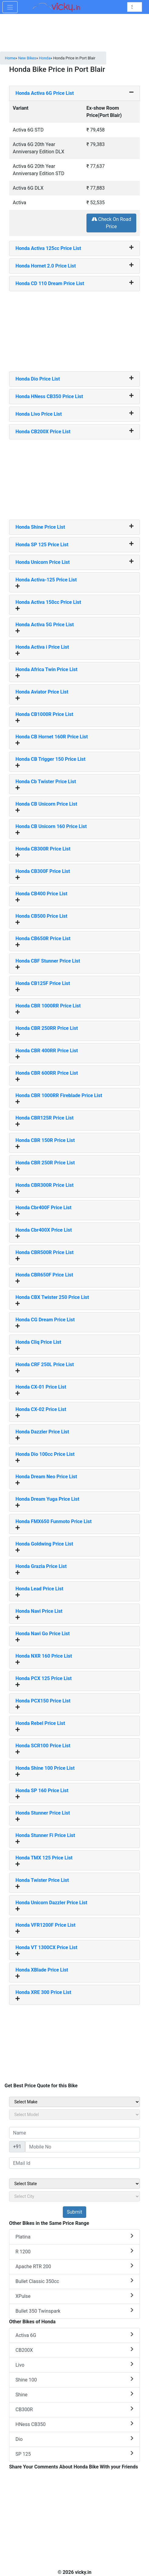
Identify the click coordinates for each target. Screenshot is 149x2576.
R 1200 (74, 2251)
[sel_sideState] (74, 2183)
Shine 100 (74, 2379)
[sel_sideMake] (74, 2102)
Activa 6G (74, 2335)
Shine (74, 2394)
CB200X (74, 2350)
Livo (74, 2364)
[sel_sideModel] (74, 2114)
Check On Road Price (111, 222)
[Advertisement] (74, 329)
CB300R (74, 2409)
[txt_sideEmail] (74, 2163)
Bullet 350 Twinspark (74, 2311)
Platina (74, 2236)
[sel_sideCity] (74, 2196)
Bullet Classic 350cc (74, 2281)
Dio (74, 2439)
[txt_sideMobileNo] (82, 2146)
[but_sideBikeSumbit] (74, 2212)
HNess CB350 (74, 2424)
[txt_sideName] (74, 2132)
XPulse (74, 2296)
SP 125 (74, 2454)
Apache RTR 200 (74, 2266)
